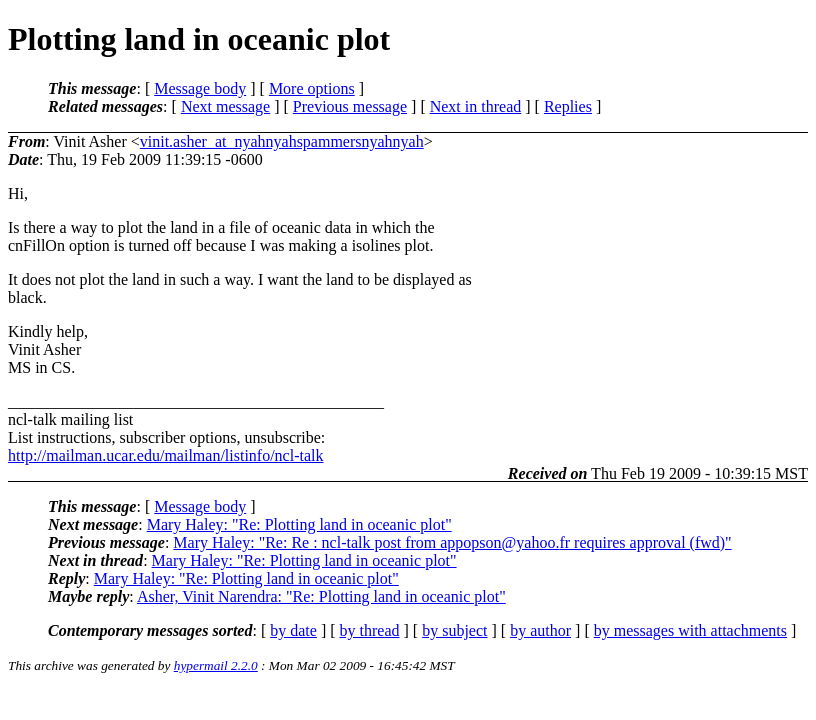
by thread (370, 630)
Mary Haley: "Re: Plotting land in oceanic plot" (299, 524)
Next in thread (476, 106)
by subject (454, 630)
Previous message (350, 106)
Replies (568, 106)
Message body (200, 88)
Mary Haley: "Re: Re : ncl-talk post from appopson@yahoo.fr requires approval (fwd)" (452, 542)
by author (540, 630)
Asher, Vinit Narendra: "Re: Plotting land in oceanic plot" (321, 596)
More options (312, 88)
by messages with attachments (690, 630)
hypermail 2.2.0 (216, 665)
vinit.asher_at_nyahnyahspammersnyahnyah (282, 141)
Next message (225, 106)
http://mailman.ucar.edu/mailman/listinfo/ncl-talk (165, 455)
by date (293, 630)
